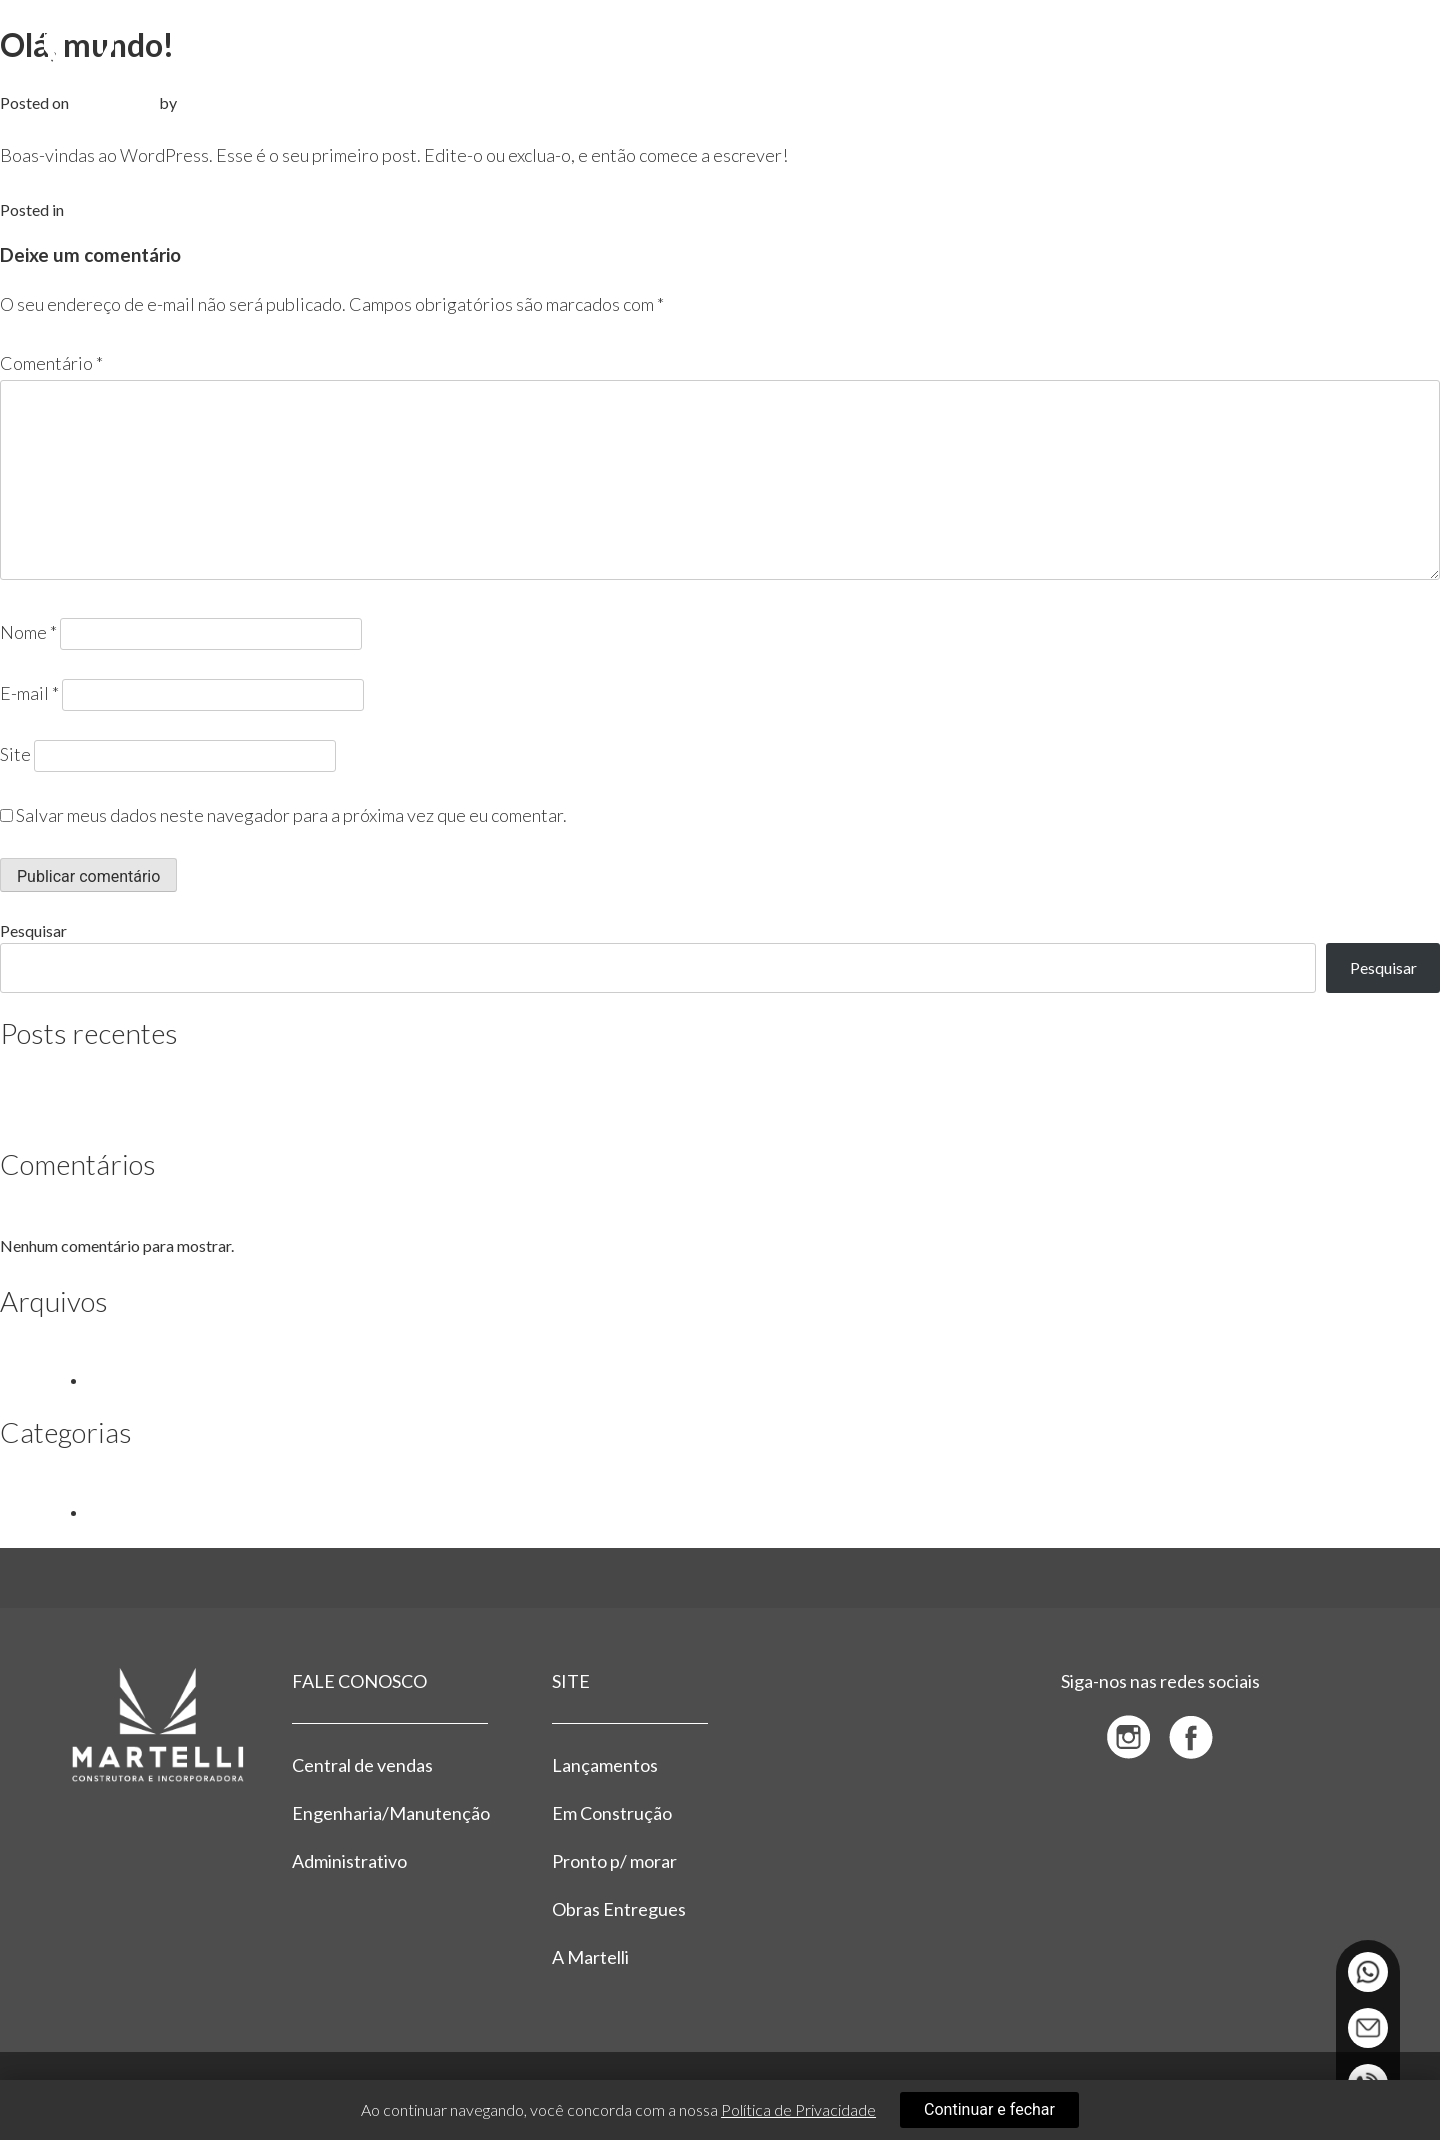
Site (15, 754)
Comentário (51, 363)
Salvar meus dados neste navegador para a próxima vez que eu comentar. (291, 815)
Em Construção (612, 1813)
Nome (28, 632)
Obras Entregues (619, 1909)
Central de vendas (362, 1765)
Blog (83, 209)
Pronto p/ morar (614, 1861)
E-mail (29, 693)
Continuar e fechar (989, 2109)
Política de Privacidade (798, 2109)
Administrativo (349, 1861)
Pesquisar (33, 930)
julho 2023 (124, 1379)
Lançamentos (605, 1765)
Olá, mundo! (89, 1111)
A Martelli (590, 1957)
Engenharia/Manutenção (390, 1813)
